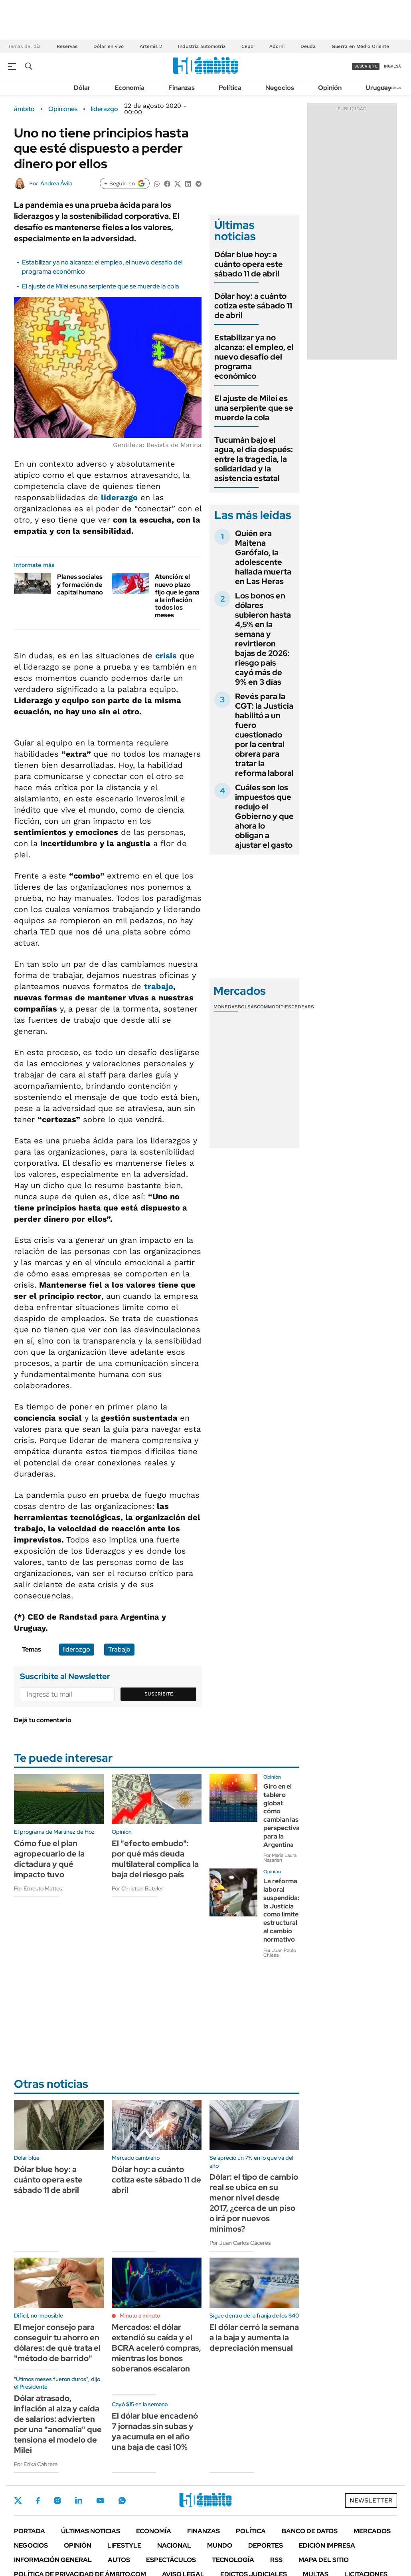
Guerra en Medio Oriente (360, 46)
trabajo (158, 986)
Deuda (308, 46)
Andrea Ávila (56, 183)
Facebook (38, 2500)
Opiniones (62, 109)
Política (230, 87)
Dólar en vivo (108, 46)
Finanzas (181, 87)
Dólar (82, 87)
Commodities (274, 1007)
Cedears (302, 1007)
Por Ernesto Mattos (38, 1888)
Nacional (174, 2545)
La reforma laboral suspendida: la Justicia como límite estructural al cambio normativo (281, 1910)
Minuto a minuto (140, 2315)
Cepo (247, 46)
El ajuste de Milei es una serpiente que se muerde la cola (100, 286)
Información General (53, 2560)
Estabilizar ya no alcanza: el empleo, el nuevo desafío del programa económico (254, 356)
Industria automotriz (201, 46)
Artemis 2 (151, 46)
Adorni (277, 46)
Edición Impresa (327, 2545)
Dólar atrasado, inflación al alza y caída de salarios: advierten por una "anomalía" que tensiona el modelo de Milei (58, 2424)
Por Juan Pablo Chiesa (279, 1952)
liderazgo (104, 109)
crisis (166, 655)
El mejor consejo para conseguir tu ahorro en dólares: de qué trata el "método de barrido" (57, 2342)
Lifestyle (124, 2545)
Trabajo (119, 1649)
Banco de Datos (310, 2531)
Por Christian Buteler (137, 1888)
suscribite (365, 66)
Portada (29, 2531)
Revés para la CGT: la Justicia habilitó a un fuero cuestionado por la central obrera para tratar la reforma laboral (264, 734)
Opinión (330, 87)
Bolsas (247, 1007)
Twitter (18, 2500)
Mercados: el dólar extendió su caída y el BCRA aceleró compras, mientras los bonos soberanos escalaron (156, 2348)
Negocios (279, 87)
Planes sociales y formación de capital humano (80, 584)
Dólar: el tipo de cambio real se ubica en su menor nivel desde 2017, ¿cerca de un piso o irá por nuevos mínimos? (253, 2203)
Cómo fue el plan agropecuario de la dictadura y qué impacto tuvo (49, 1859)
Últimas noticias (90, 2531)
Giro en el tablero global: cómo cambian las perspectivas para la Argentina (283, 1815)
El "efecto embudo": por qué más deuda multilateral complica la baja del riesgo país (155, 1859)
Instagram (57, 2500)
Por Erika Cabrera (35, 2464)
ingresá (392, 66)
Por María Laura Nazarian (279, 1857)
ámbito (24, 109)
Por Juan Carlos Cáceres (240, 2242)
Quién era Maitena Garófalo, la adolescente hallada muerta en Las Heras (263, 557)
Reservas (67, 46)
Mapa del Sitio (323, 2560)
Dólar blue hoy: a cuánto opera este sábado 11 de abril (248, 264)
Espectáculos (171, 2560)
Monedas (225, 1007)
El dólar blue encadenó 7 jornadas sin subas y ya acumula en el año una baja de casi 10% (155, 2431)
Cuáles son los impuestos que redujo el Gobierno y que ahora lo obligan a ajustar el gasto (264, 816)
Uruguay (378, 87)
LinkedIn (78, 2500)
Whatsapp (122, 2500)
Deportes (265, 2545)
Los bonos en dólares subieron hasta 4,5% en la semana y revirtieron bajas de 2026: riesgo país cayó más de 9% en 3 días (263, 638)
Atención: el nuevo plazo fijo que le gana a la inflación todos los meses (177, 595)
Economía (129, 87)
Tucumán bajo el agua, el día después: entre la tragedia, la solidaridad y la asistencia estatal (253, 459)
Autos (119, 2560)
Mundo (219, 2545)
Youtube (100, 2501)
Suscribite (158, 1694)
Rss (276, 2560)
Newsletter (392, 87)
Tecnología (233, 2560)
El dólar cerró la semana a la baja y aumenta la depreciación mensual (254, 2337)
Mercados (372, 2531)
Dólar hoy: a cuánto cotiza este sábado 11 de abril (253, 305)
